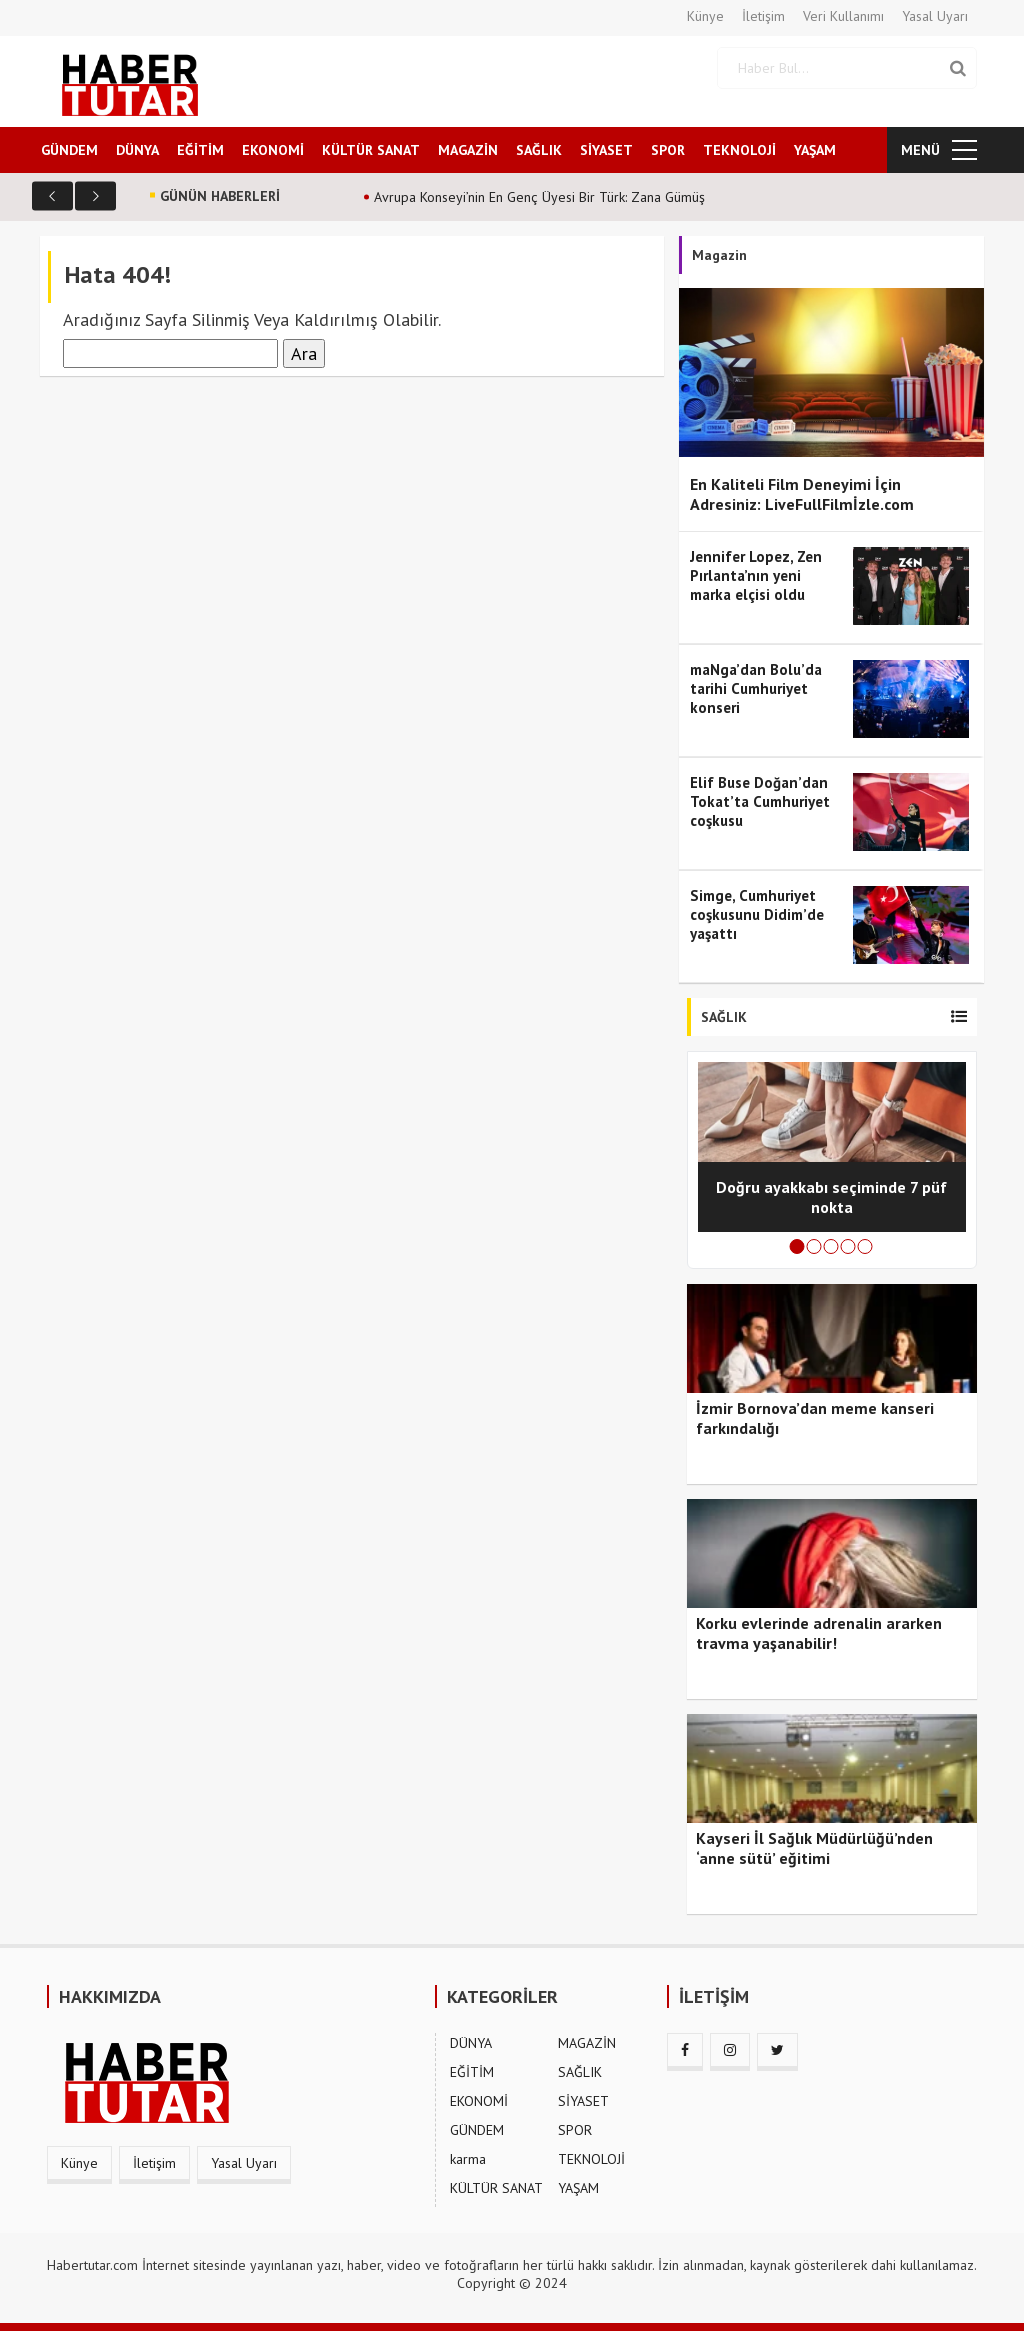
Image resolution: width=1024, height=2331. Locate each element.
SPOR (668, 149)
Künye (705, 16)
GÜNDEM (69, 149)
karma (468, 2158)
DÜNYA (137, 149)
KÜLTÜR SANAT (371, 149)
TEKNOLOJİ (739, 149)
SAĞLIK (539, 149)
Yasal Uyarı (935, 16)
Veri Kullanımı (843, 16)
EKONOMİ (273, 149)
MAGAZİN (468, 149)
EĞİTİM (200, 149)
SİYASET (606, 149)
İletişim (763, 16)
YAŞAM (815, 149)
